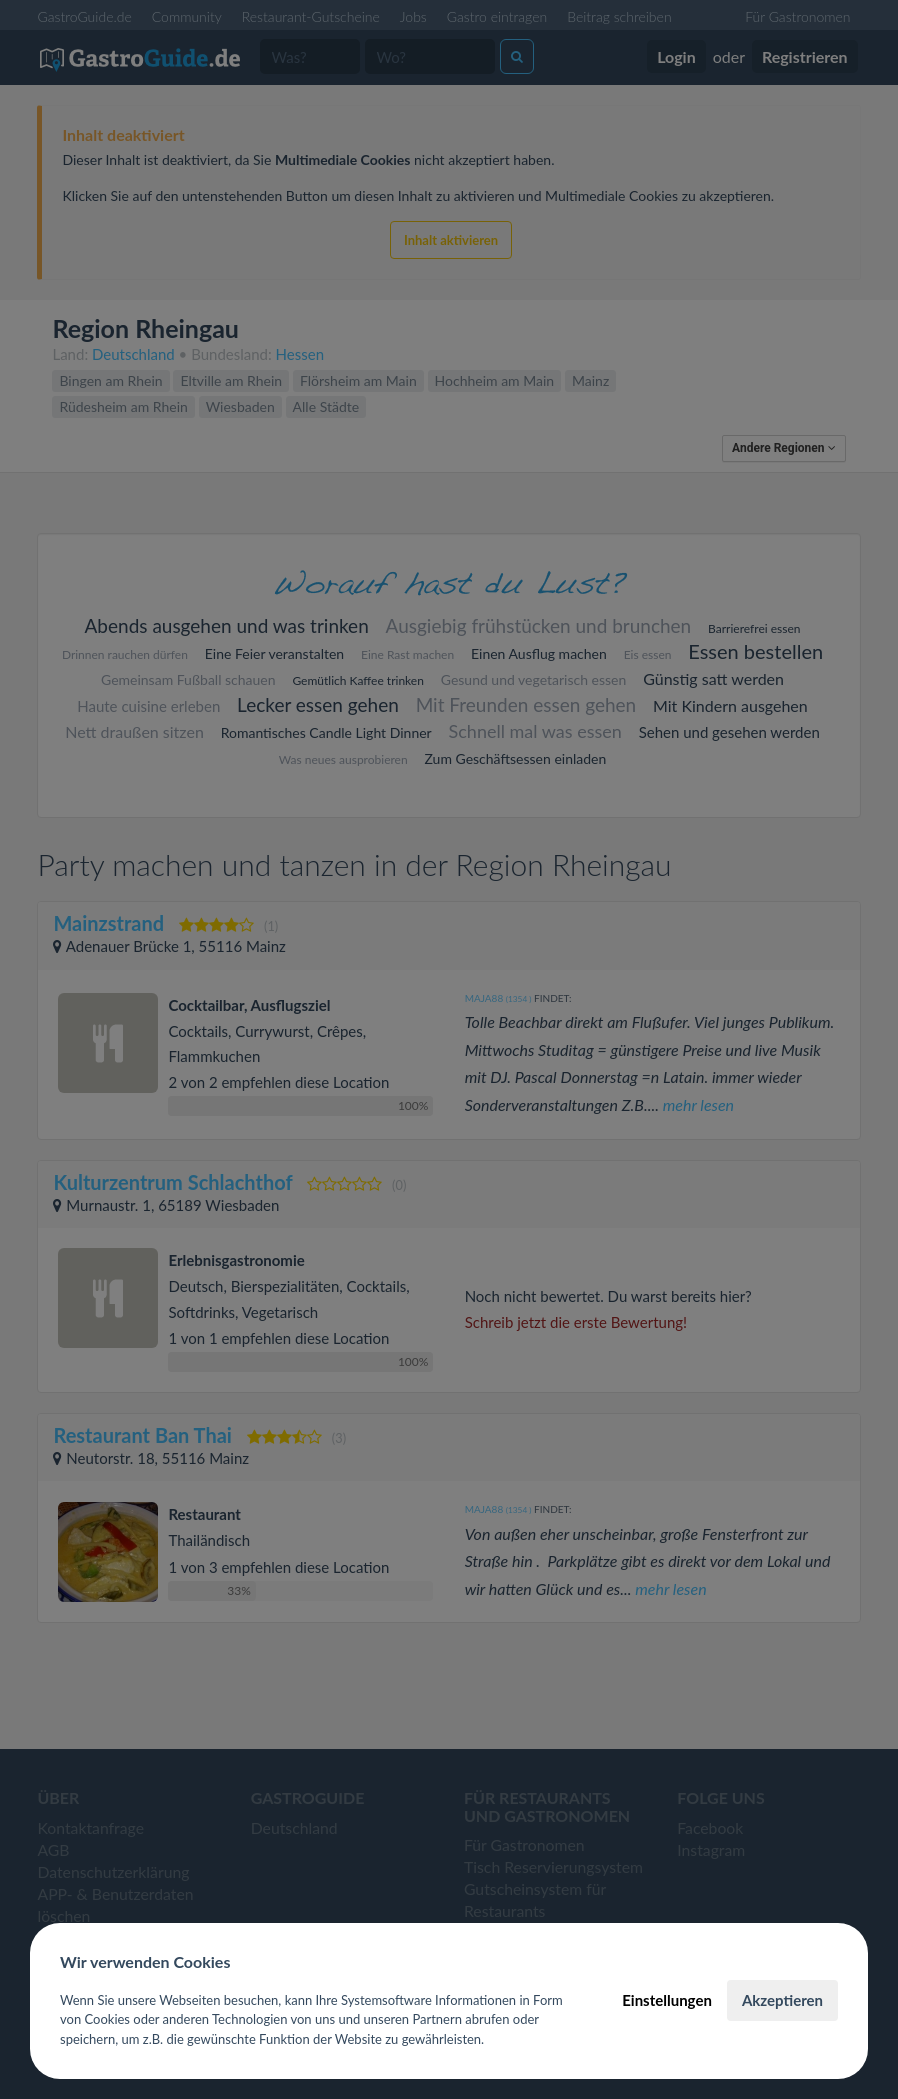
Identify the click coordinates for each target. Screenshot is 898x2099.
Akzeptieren (782, 2000)
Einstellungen (667, 2000)
